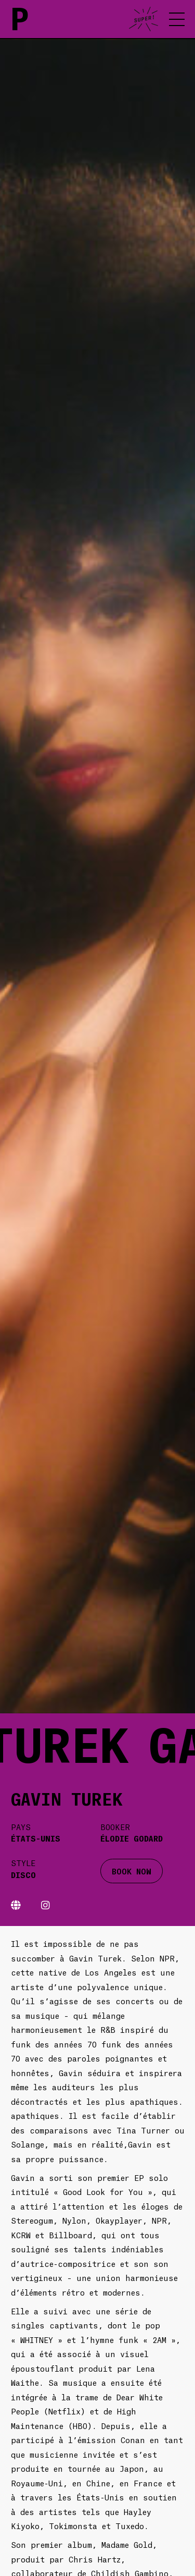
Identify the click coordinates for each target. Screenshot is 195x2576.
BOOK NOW (131, 1871)
